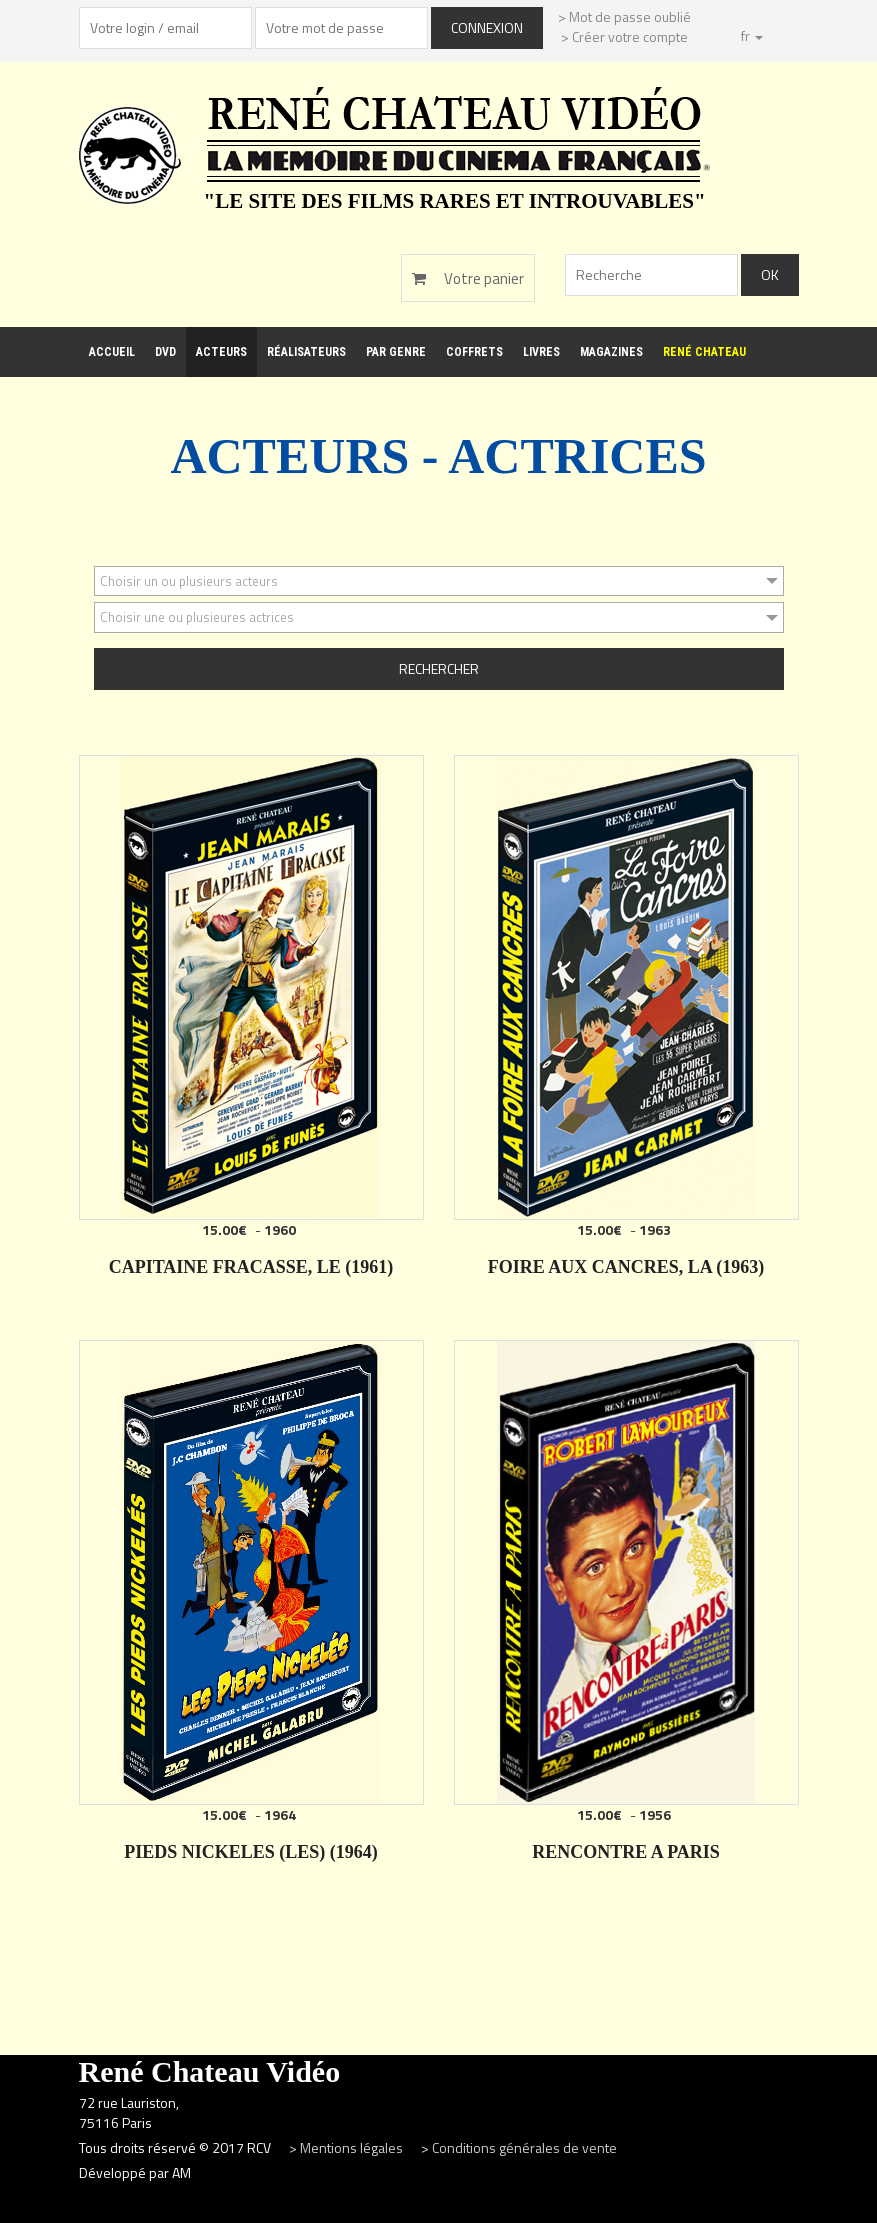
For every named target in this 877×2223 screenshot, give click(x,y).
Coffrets (474, 352)
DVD (165, 352)
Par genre (396, 352)
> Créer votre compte (624, 36)
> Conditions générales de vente (519, 2147)
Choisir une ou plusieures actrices (197, 617)
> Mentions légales (347, 2147)
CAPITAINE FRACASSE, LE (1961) (251, 1267)
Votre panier (468, 278)
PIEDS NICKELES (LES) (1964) (251, 1852)
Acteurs (221, 352)
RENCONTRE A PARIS (626, 1852)
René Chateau (704, 352)
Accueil (112, 352)
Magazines (611, 352)
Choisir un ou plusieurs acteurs (189, 581)
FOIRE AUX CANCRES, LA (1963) (626, 1267)
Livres (541, 352)
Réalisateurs (306, 352)
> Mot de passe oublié (624, 16)
